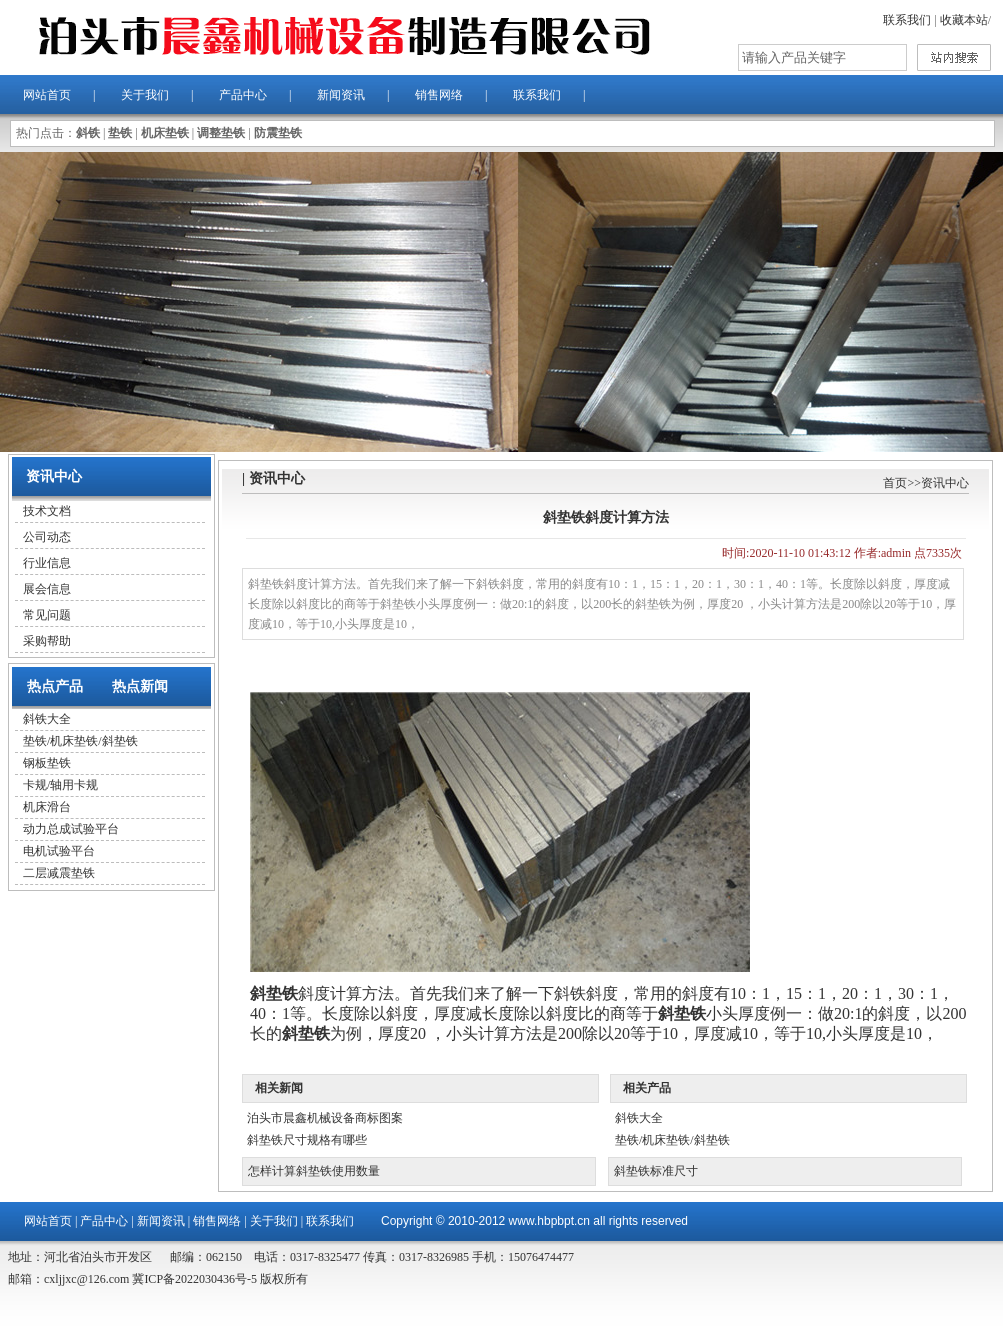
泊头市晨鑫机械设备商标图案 (325, 1118)
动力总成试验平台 (71, 829)
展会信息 (47, 589)
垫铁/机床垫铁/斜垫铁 (80, 741)
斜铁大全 (47, 719)
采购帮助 (47, 641)
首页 (895, 483)
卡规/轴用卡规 (60, 785)
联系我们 (907, 20)
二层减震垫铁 (59, 873)
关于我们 (145, 95)
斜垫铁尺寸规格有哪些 (307, 1140)
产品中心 (243, 95)
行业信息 (47, 563)
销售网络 (439, 95)
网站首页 (47, 95)
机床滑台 (47, 807)
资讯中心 (945, 483)
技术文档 (47, 511)
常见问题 (47, 615)
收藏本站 (964, 20)
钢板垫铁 (47, 763)
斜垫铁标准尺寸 (656, 1171)
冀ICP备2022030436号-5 (193, 1279)
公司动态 (47, 537)
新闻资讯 (341, 95)
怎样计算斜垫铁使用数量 (314, 1171)
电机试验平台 (59, 851)
